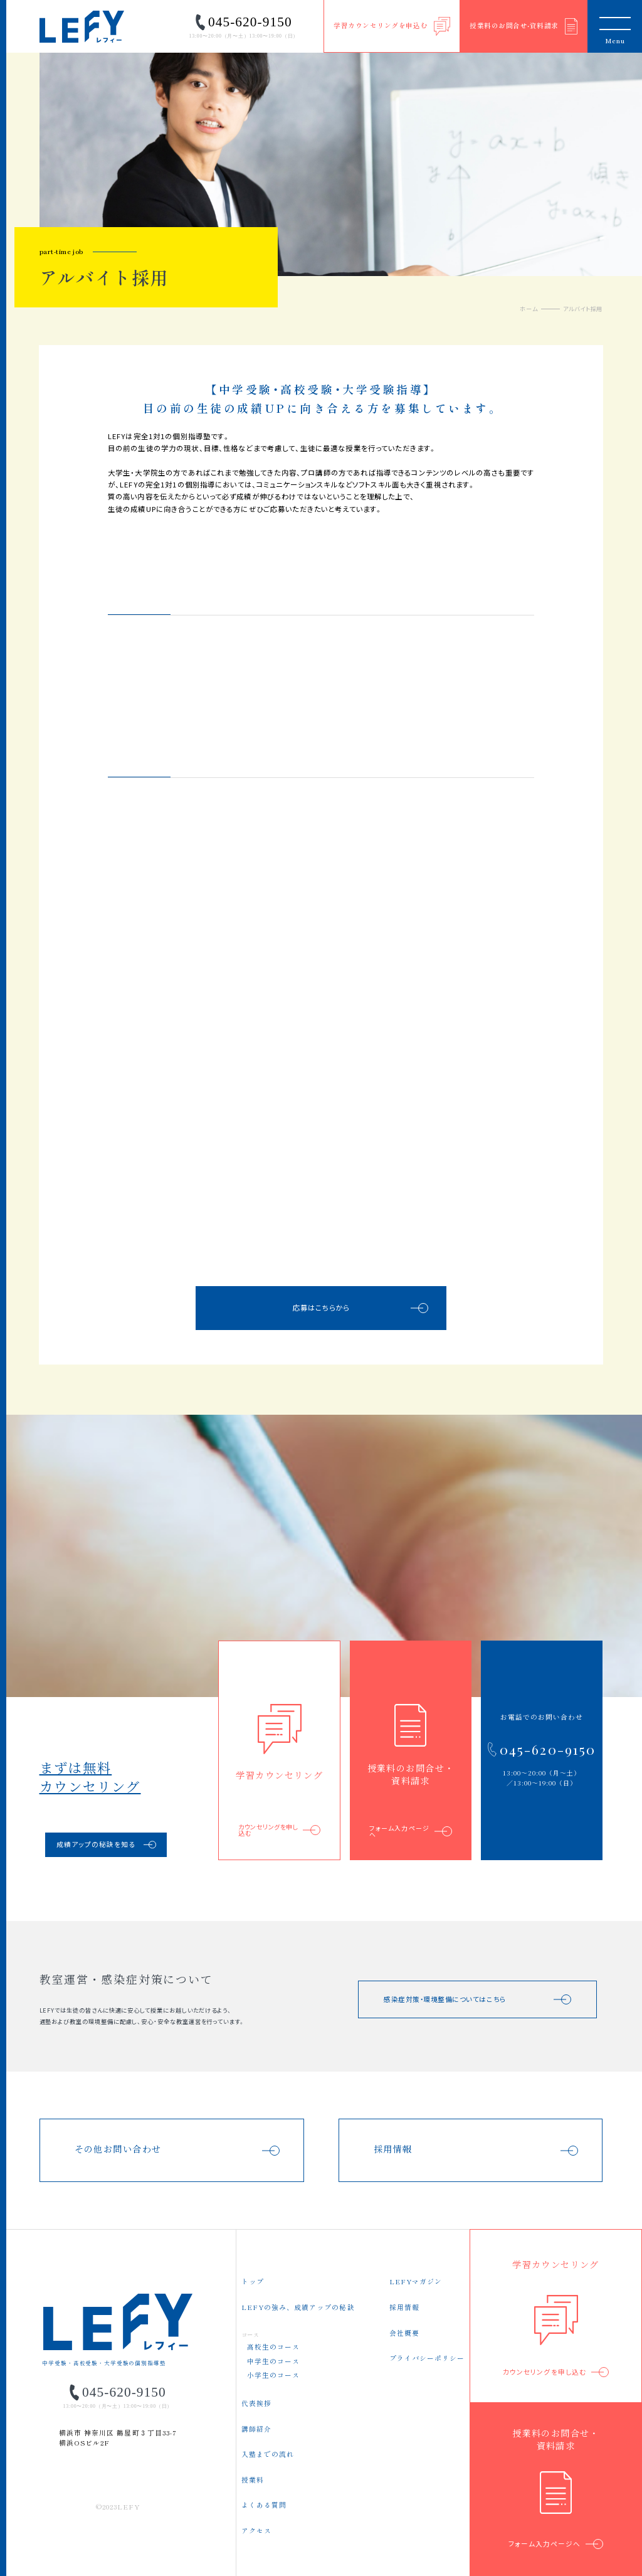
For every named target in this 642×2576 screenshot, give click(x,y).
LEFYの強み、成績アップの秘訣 (298, 2307)
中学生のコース (273, 2361)
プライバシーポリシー (427, 2358)
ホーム (529, 308)
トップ (252, 2281)
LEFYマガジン (416, 2281)
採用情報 (404, 2307)
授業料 (252, 2479)
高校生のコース (273, 2346)
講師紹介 (256, 2429)
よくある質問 (264, 2504)
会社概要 (404, 2333)
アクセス (256, 2530)
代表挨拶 (256, 2403)
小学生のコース (273, 2375)
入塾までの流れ (267, 2454)
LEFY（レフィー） (82, 27)
